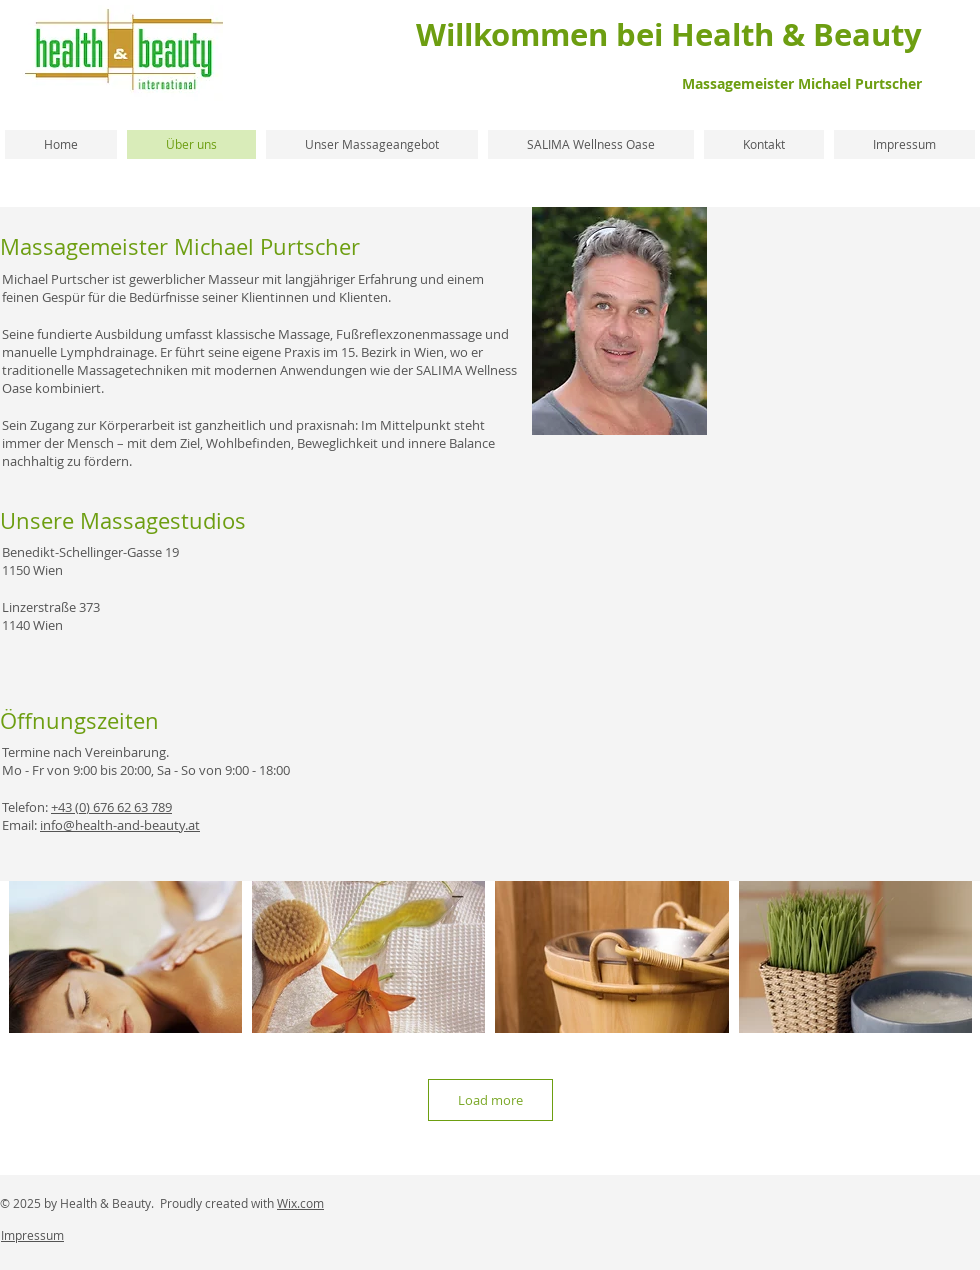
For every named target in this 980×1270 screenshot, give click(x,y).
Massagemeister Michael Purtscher (802, 83)
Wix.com (300, 1203)
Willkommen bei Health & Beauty (669, 34)
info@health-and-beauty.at (120, 825)
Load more (490, 1100)
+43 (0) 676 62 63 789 (111, 807)
